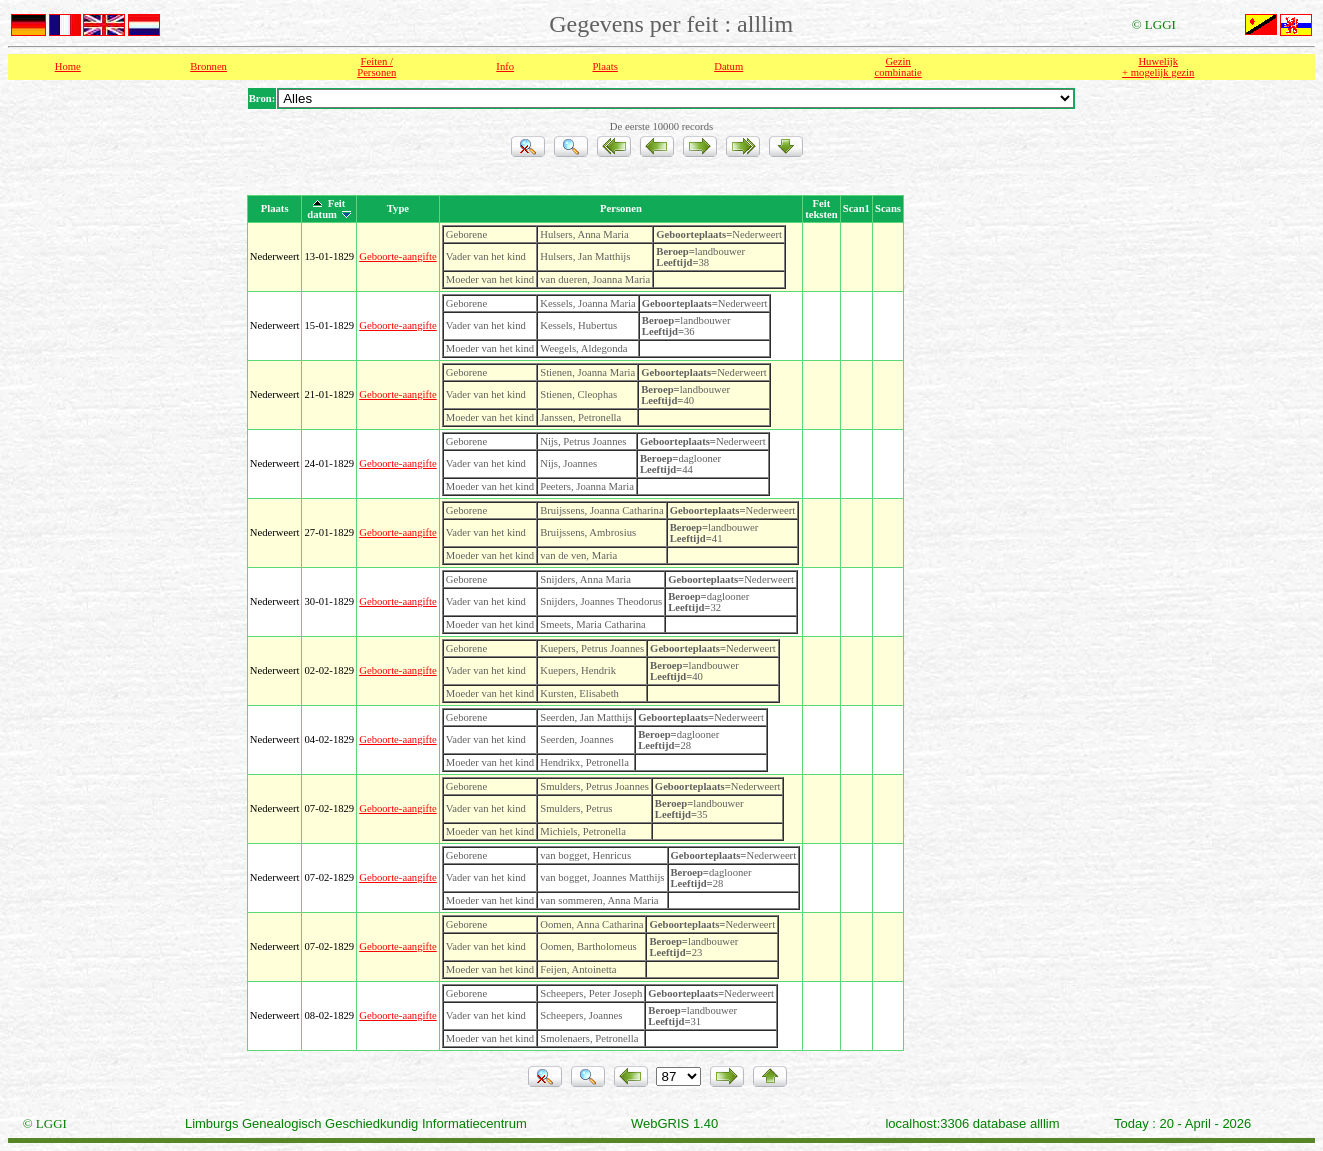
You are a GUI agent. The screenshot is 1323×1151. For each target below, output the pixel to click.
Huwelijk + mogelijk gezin (1158, 67)
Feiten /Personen (376, 67)
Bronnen (208, 66)
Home (68, 66)
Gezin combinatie (897, 67)
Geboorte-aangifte (398, 256)
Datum (728, 66)
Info (505, 66)
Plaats (604, 66)
